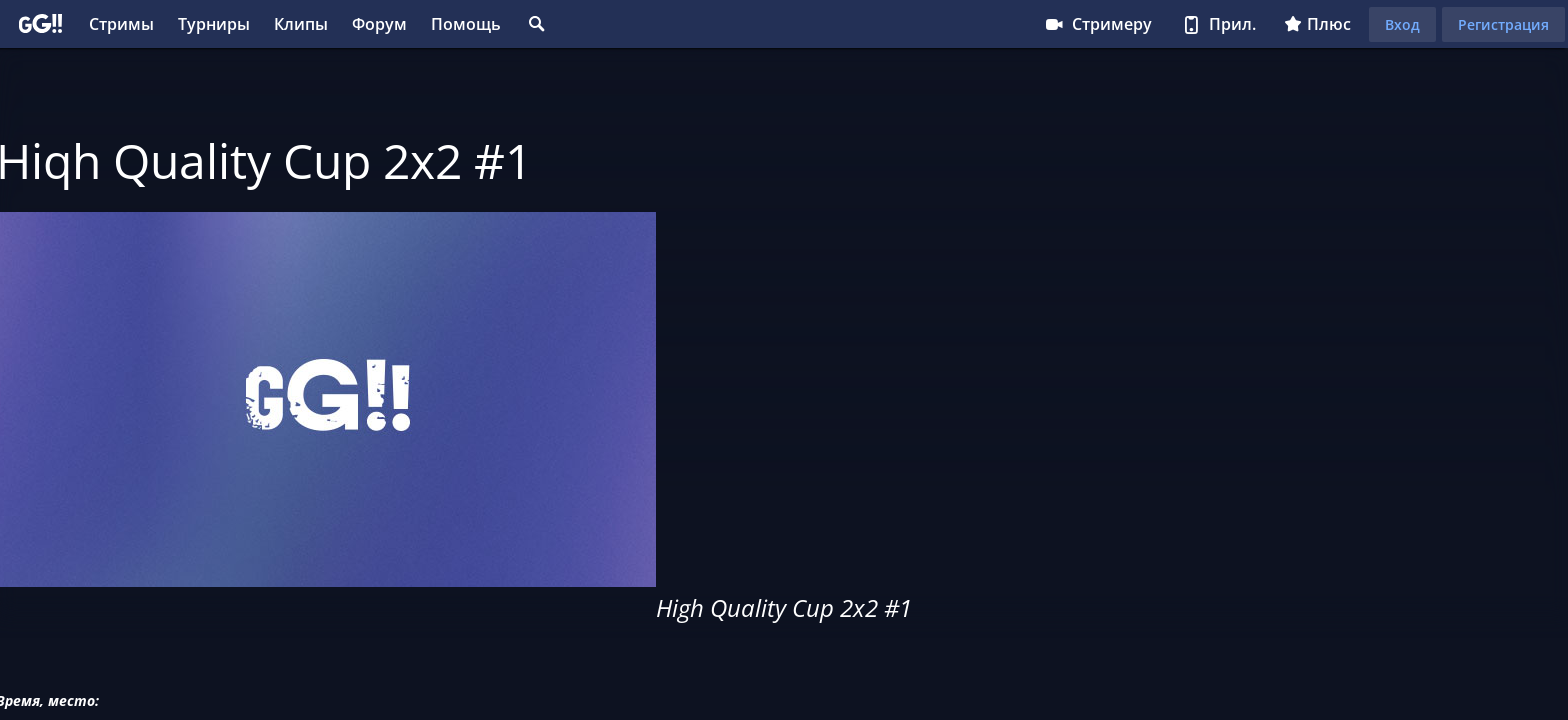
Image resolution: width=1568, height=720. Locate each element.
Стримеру (1097, 24)
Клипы (301, 24)
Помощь (466, 24)
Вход (1402, 24)
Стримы (121, 24)
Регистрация (1503, 24)
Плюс (1317, 24)
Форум (379, 24)
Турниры (214, 24)
